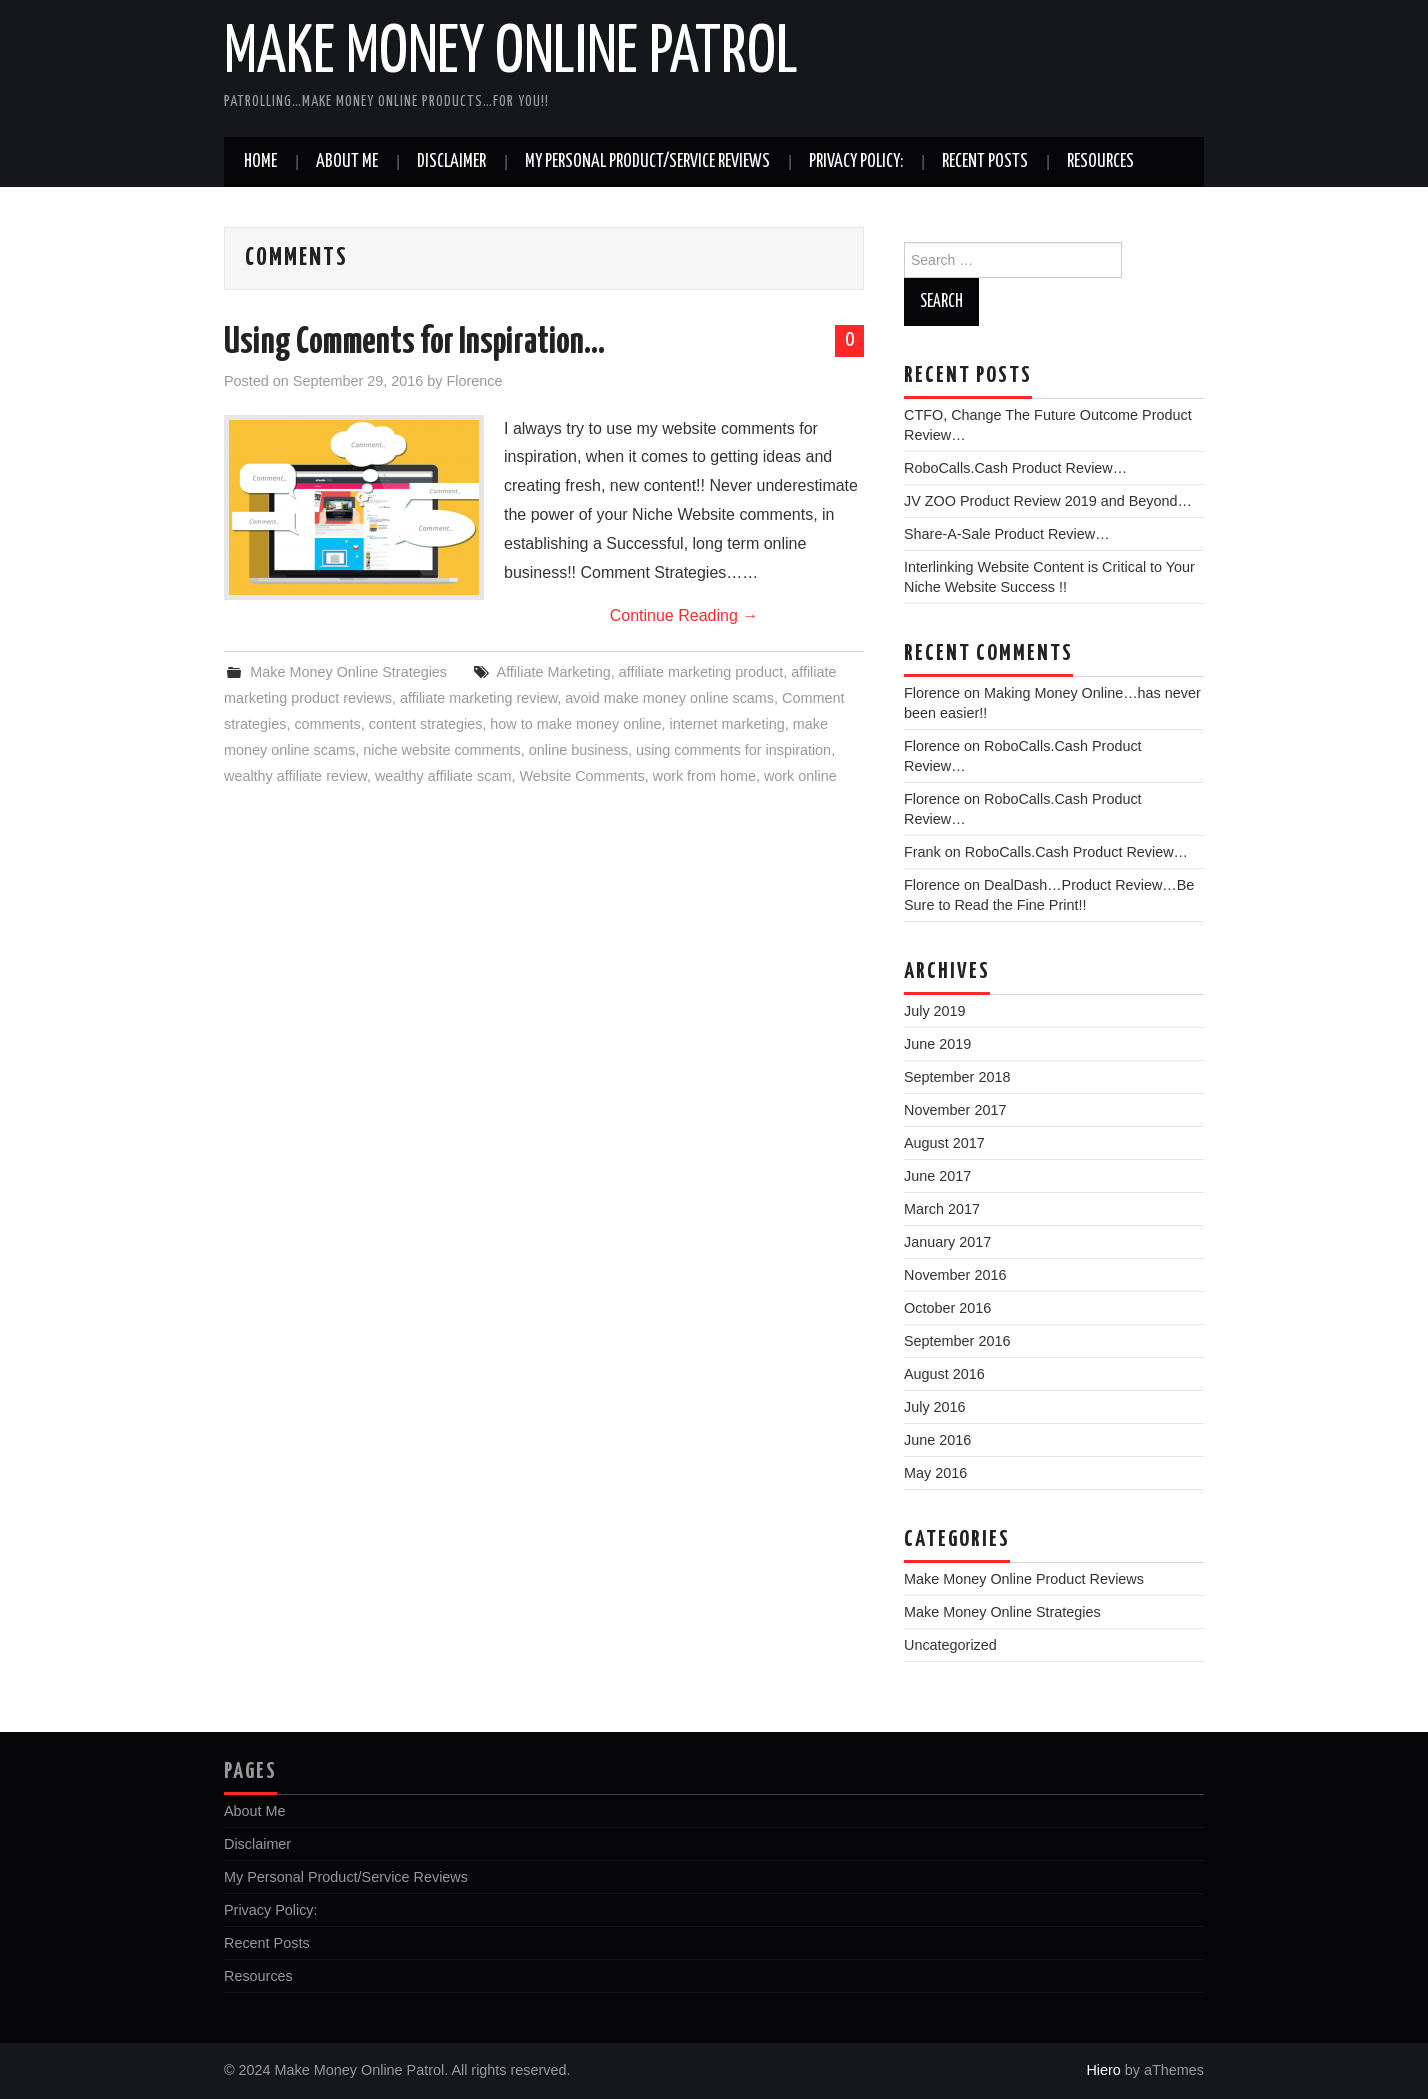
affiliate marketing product (701, 672)
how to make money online (575, 724)
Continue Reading (684, 615)
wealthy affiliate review (295, 776)
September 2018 (957, 1077)
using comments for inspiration (733, 750)
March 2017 (942, 1209)
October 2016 (947, 1308)
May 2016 (935, 1473)
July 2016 (935, 1407)
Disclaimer (451, 162)
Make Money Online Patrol (511, 54)
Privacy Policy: (856, 162)
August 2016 (944, 1374)
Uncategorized (950, 1645)
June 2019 (937, 1044)
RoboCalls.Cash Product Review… (1015, 468)
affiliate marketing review (478, 698)
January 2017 (947, 1242)
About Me (347, 162)
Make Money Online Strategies (348, 672)
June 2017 (937, 1176)
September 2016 (957, 1341)
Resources (1100, 162)
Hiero (1103, 2070)
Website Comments (581, 776)
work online (800, 776)
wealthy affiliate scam (443, 776)
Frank (922, 852)
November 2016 (955, 1275)
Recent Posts (985, 162)
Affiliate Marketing (554, 672)
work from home (704, 776)
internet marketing (727, 724)
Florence (474, 381)
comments (327, 724)
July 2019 (935, 1011)
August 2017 (944, 1143)
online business (578, 750)
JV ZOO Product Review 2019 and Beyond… (1048, 501)
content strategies (426, 724)
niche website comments (442, 750)
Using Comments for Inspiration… (414, 343)
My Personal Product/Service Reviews (647, 162)
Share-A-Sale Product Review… (1007, 534)
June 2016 (937, 1440)
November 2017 (955, 1110)
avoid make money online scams (669, 698)
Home (260, 162)
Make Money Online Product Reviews (1024, 1579)
